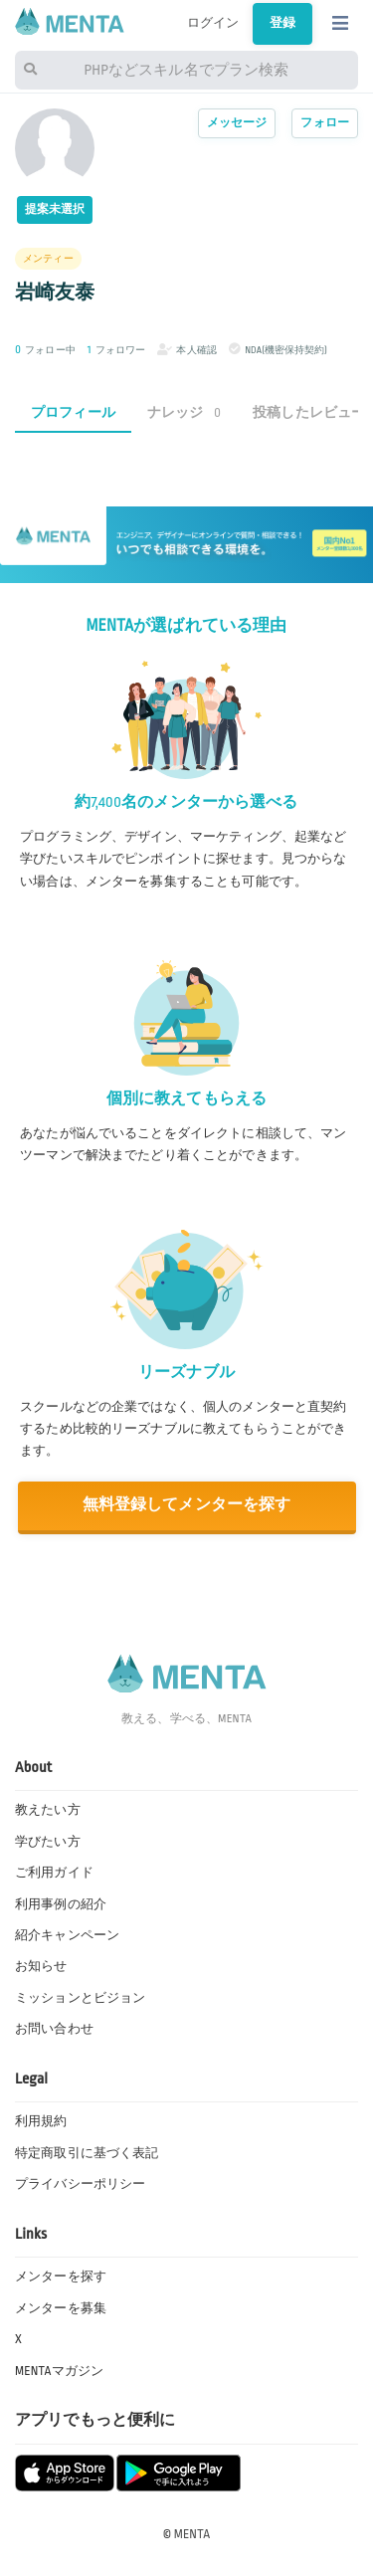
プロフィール (73, 412)
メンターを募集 (60, 2308)
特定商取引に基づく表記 (86, 2153)
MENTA (192, 2534)
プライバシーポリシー (80, 2184)
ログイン (213, 23)
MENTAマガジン (59, 2371)
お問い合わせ (54, 2029)
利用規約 (41, 2121)
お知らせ (41, 1966)
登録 (282, 23)
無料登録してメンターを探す (187, 1504)
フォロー (324, 122)
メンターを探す (60, 2276)
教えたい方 (48, 1810)
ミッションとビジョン (80, 1998)
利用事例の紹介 (60, 1904)
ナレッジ (184, 412)
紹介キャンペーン (67, 1935)
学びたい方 (48, 1842)
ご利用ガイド (54, 1873)
